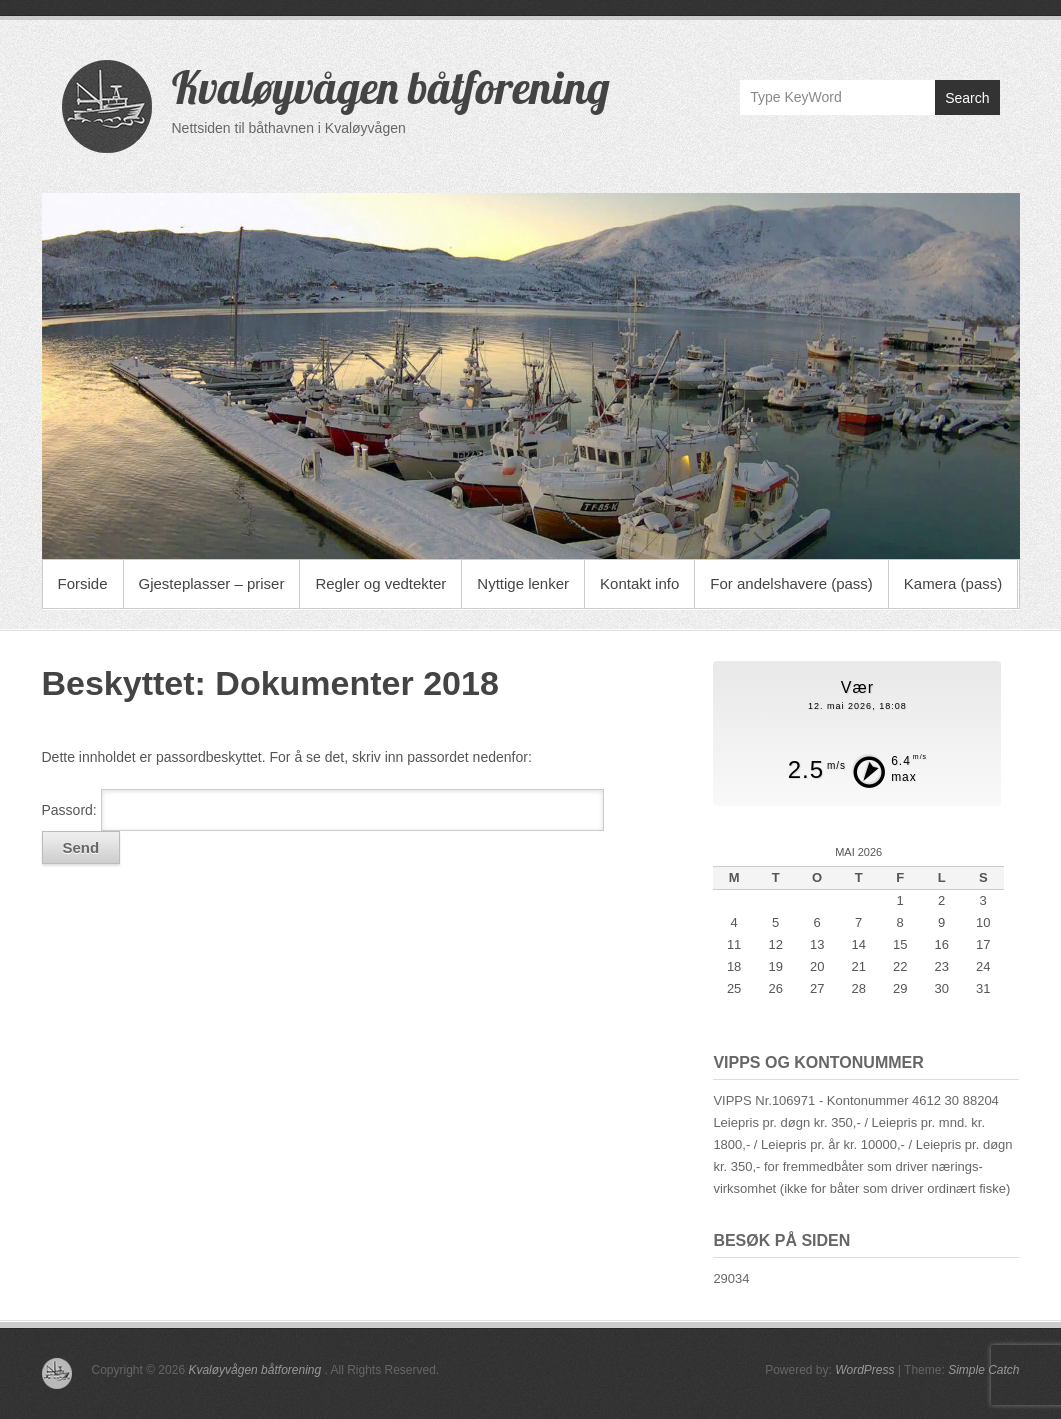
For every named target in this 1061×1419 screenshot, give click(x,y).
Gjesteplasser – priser (212, 583)
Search (967, 98)
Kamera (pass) (953, 583)
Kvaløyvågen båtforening (391, 87)
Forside (83, 583)
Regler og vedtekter (380, 583)
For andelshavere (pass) (791, 583)
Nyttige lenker (523, 583)
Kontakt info (639, 583)
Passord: (323, 810)
